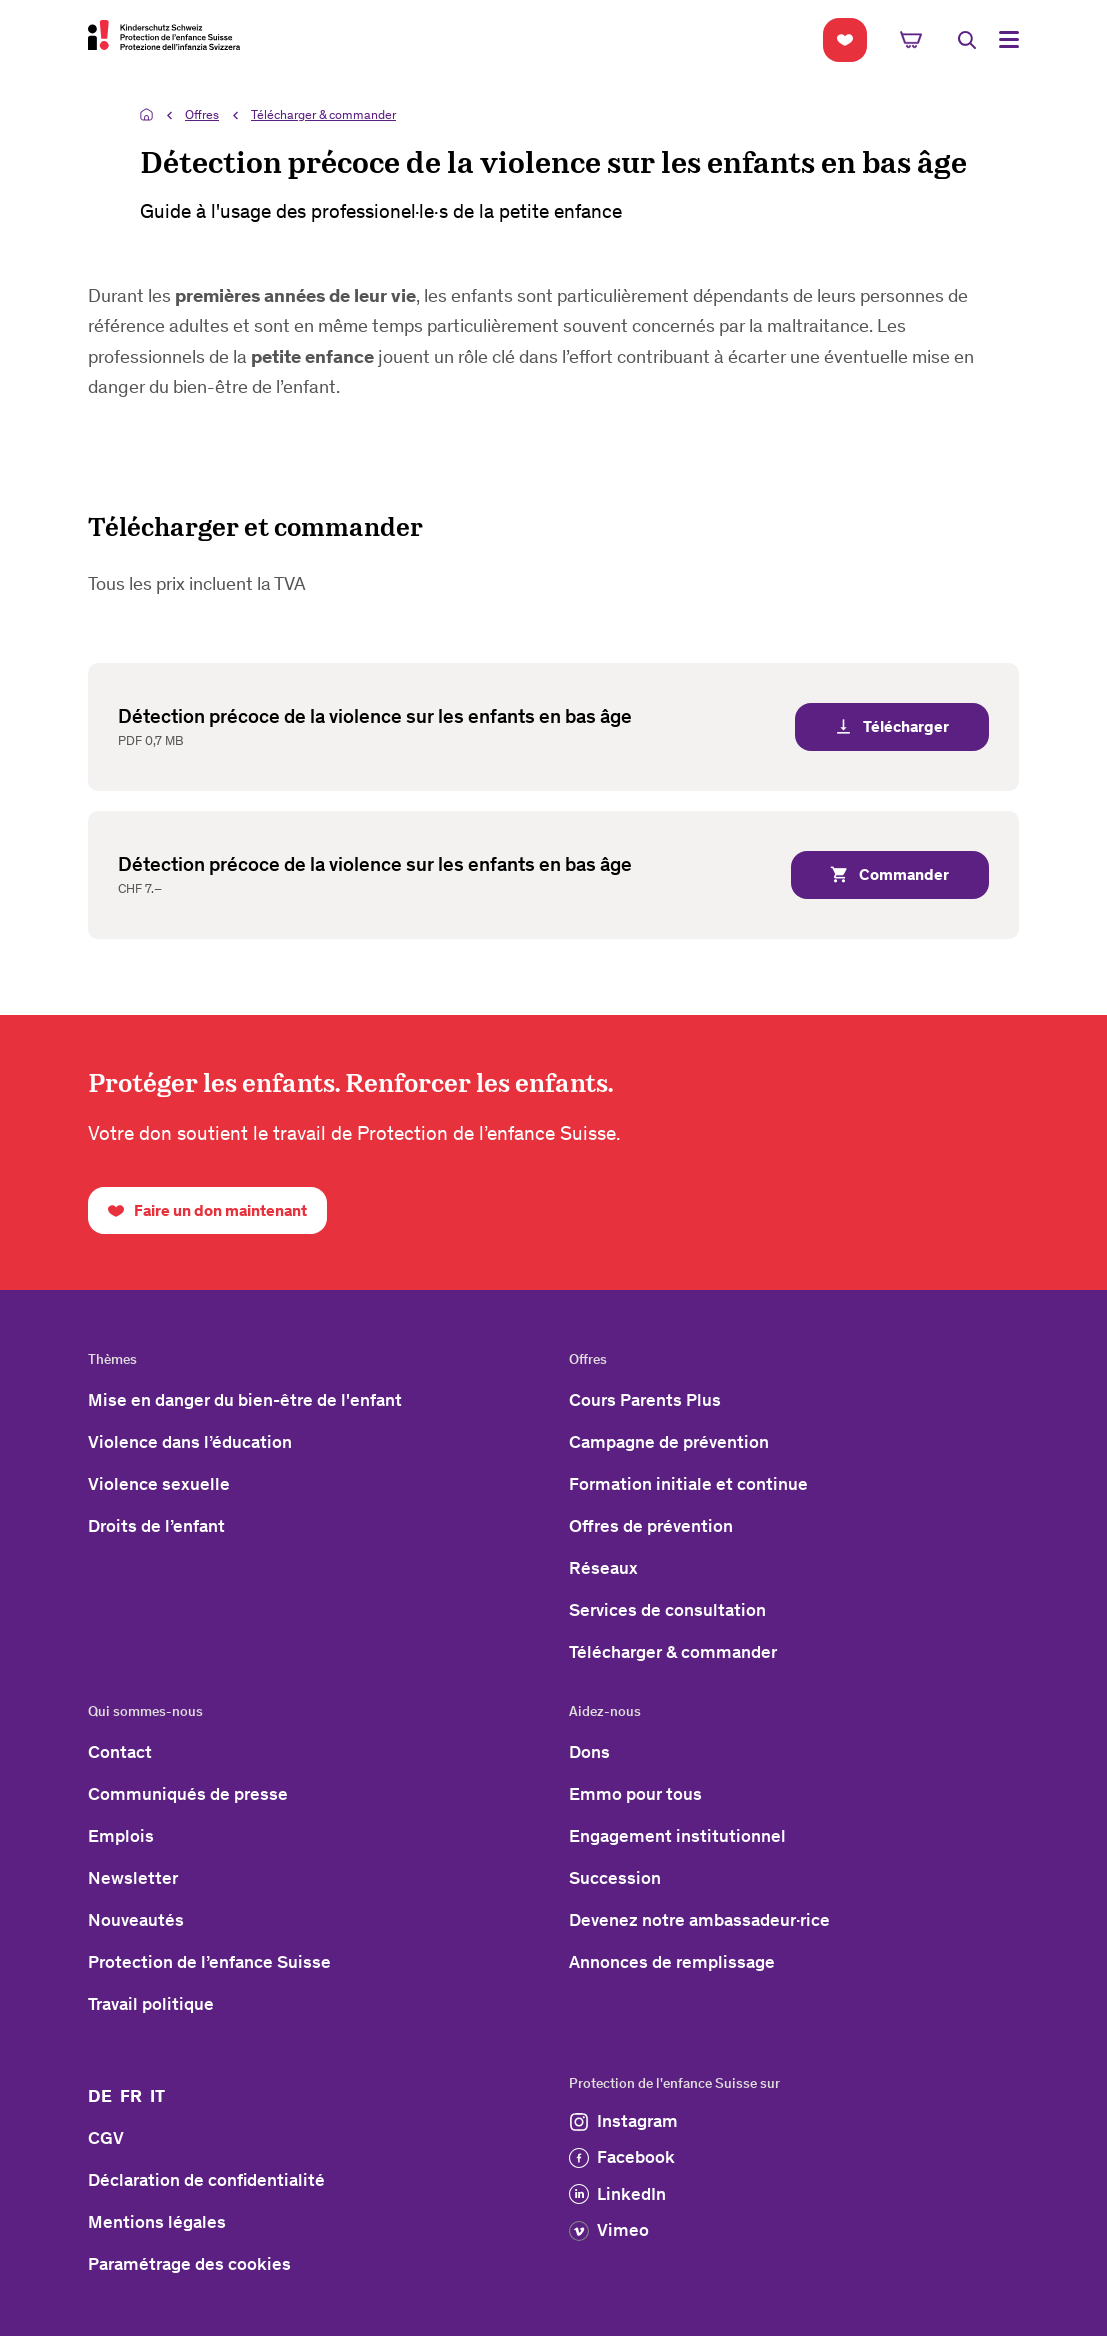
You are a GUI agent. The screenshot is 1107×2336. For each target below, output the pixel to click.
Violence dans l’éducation (190, 1442)
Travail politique (151, 2004)
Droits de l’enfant (156, 1526)
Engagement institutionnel (677, 1836)
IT (157, 2096)
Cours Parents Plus (645, 1400)
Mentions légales (157, 2222)
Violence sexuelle (159, 1484)
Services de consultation (667, 1610)
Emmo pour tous (635, 1794)
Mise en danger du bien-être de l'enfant (245, 1400)
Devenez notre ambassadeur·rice (699, 1920)
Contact (120, 1752)
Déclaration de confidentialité (206, 2180)
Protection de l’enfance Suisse (209, 1962)
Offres (202, 114)
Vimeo (609, 2230)
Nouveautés (136, 1920)
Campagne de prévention (669, 1442)
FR (131, 2096)
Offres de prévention (651, 1526)
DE (100, 2096)
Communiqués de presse (188, 1794)
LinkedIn (617, 2194)
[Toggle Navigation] (1009, 39)
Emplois (121, 1836)
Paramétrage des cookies (189, 2264)
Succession (615, 1878)
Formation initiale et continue (688, 1484)
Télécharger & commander (323, 114)
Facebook (622, 2157)
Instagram (623, 2121)
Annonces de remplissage (672, 1962)
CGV (106, 2138)
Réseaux (603, 1568)
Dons (589, 1752)
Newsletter (133, 1878)
